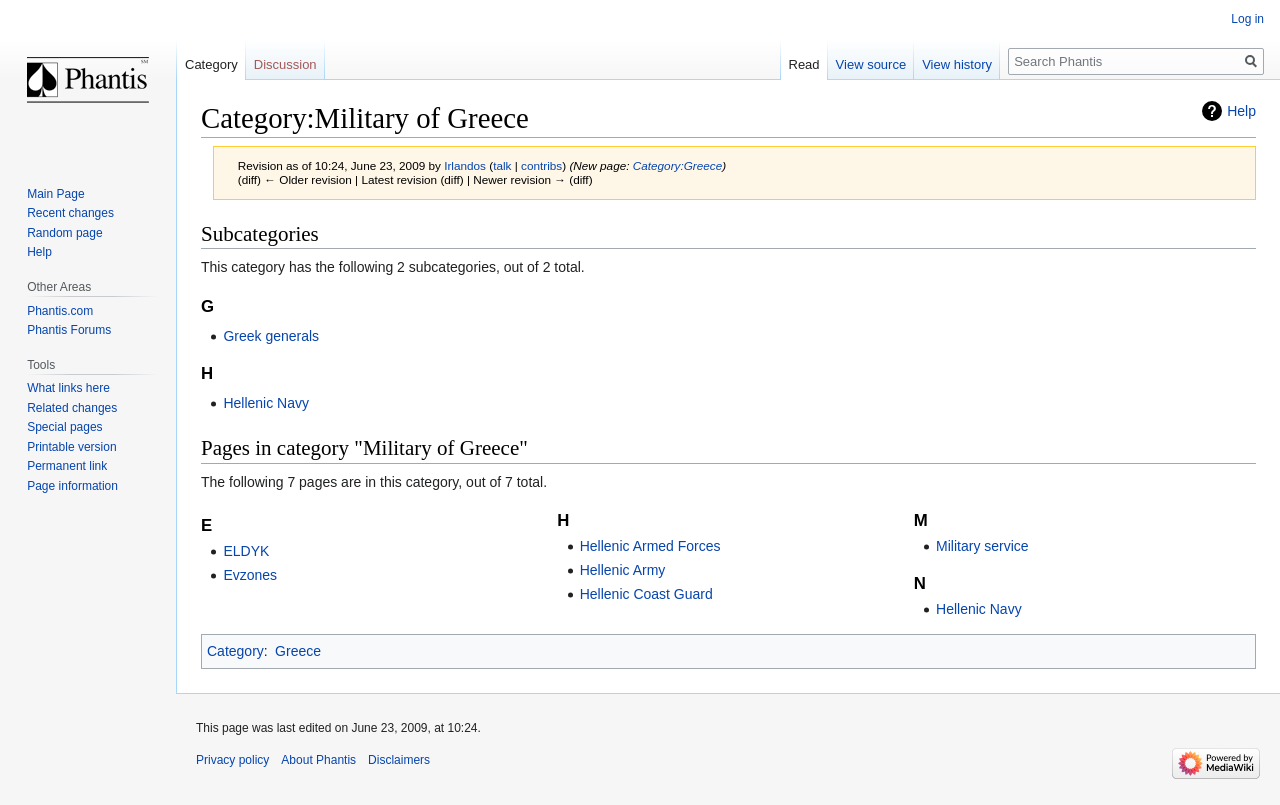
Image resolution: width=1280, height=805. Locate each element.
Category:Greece (677, 165)
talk (502, 165)
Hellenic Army (623, 570)
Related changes (72, 408)
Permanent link (67, 466)
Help (1241, 111)
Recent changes (70, 213)
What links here (68, 388)
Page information (72, 486)
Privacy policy (232, 760)
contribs (541, 165)
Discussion (285, 64)
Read (804, 64)
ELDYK (246, 551)
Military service (982, 546)
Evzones (250, 575)
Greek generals (271, 336)
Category (235, 651)
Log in (1247, 19)
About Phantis (318, 760)
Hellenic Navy (266, 403)
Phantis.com (60, 311)
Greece (298, 651)
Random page (64, 233)
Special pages (64, 427)
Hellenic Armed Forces (650, 546)
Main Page (55, 194)
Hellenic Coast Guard (646, 594)
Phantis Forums (69, 330)
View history (957, 64)
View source (871, 64)
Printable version (71, 447)
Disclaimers (399, 760)
